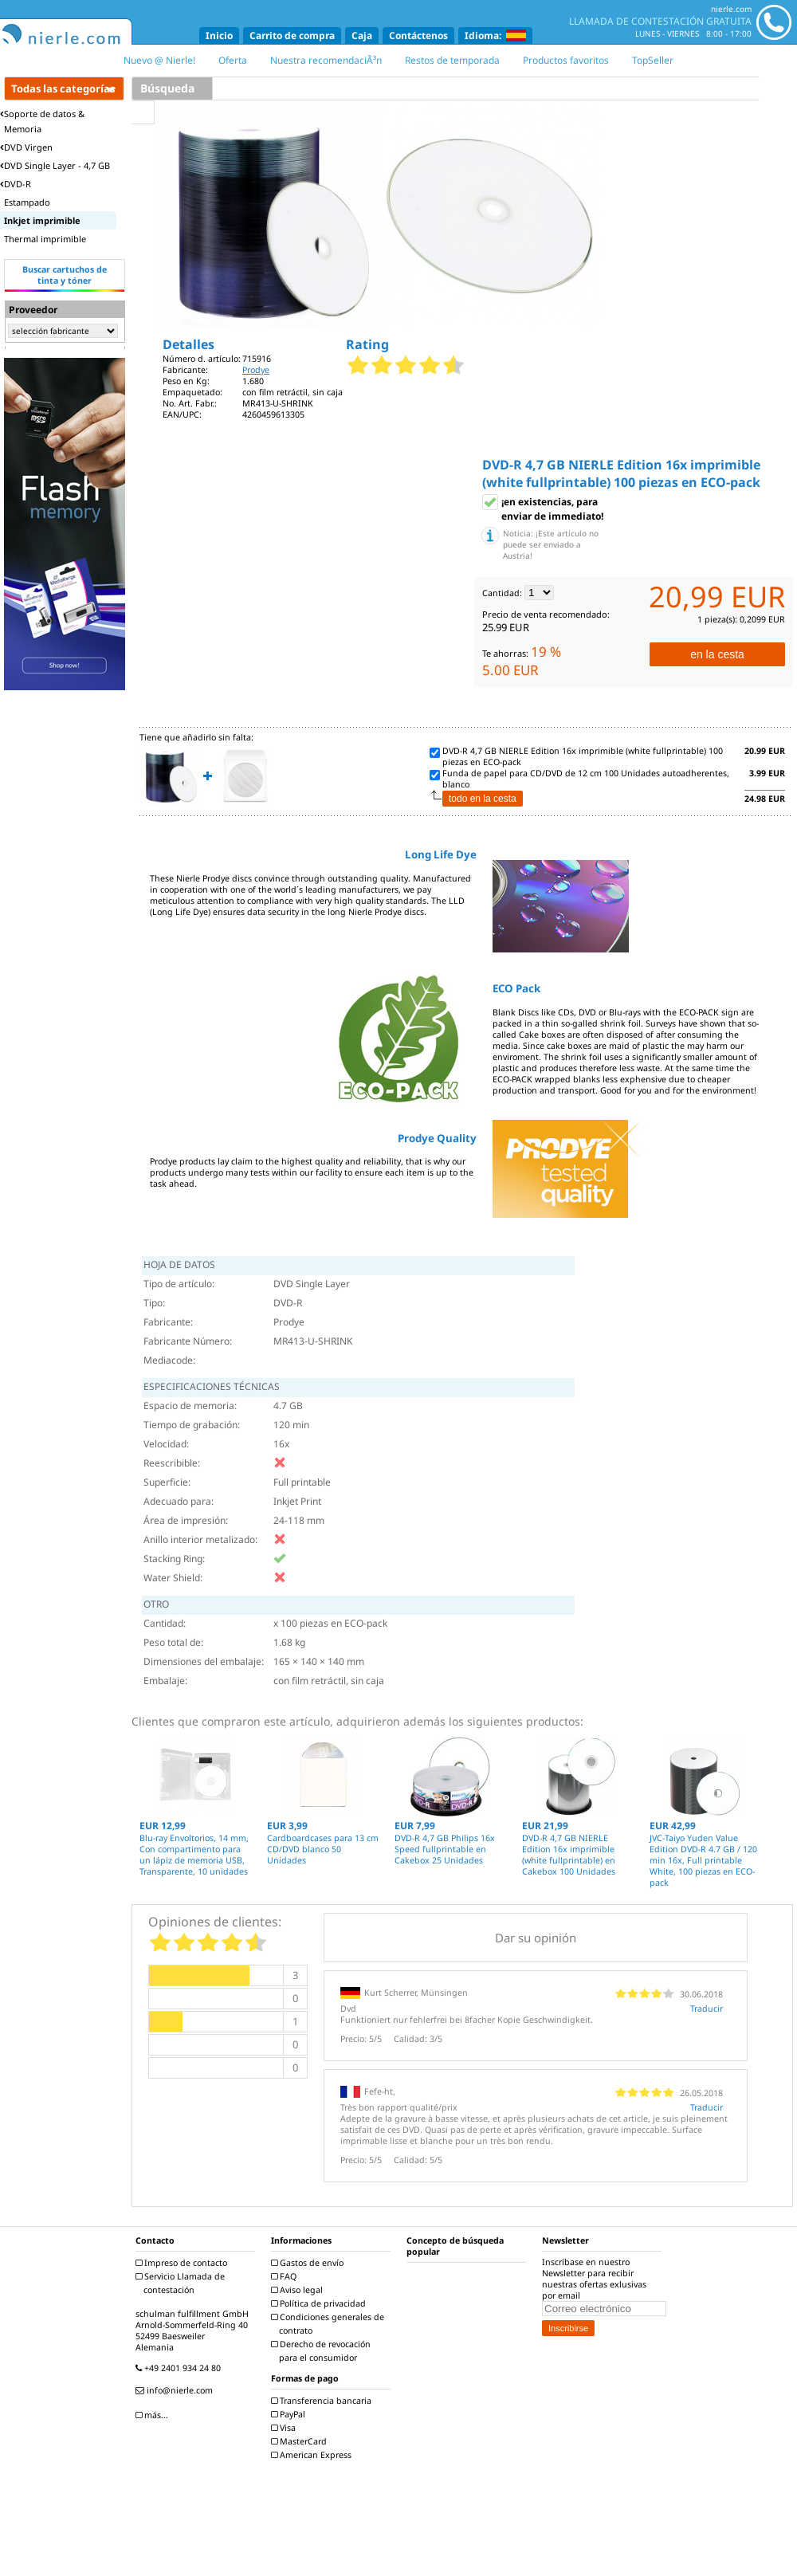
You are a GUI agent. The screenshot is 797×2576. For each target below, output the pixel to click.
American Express (313, 2454)
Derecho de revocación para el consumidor (323, 2350)
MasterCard (301, 2441)
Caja (361, 35)
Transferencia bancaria (323, 2400)
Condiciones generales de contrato (329, 2323)
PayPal (290, 2414)
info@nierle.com (176, 2390)
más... (153, 2415)
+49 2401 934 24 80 (180, 2368)
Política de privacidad (320, 2303)
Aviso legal (299, 2289)
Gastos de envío (309, 2262)
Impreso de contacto (183, 2262)
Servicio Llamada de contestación (182, 2283)
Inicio (219, 35)
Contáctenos (418, 35)
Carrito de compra (292, 35)
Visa (285, 2427)
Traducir (706, 2008)
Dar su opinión (535, 1938)
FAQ (285, 2276)
